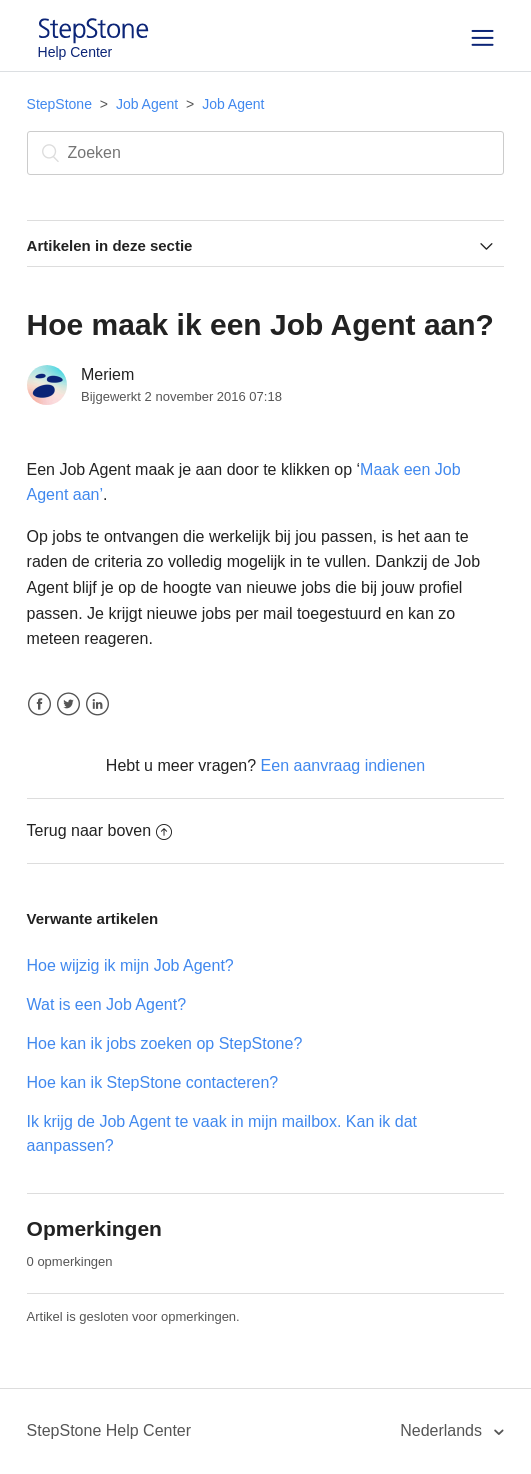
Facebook (39, 704)
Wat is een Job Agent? (107, 1004)
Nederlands (443, 1430)
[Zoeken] (266, 153)
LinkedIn (97, 704)
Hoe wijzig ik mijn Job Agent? (130, 965)
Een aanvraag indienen (343, 765)
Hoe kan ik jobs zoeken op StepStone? (165, 1043)
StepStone (59, 104)
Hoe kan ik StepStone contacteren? (153, 1082)
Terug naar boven (100, 830)
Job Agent (147, 104)
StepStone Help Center (109, 1430)
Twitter (68, 704)
